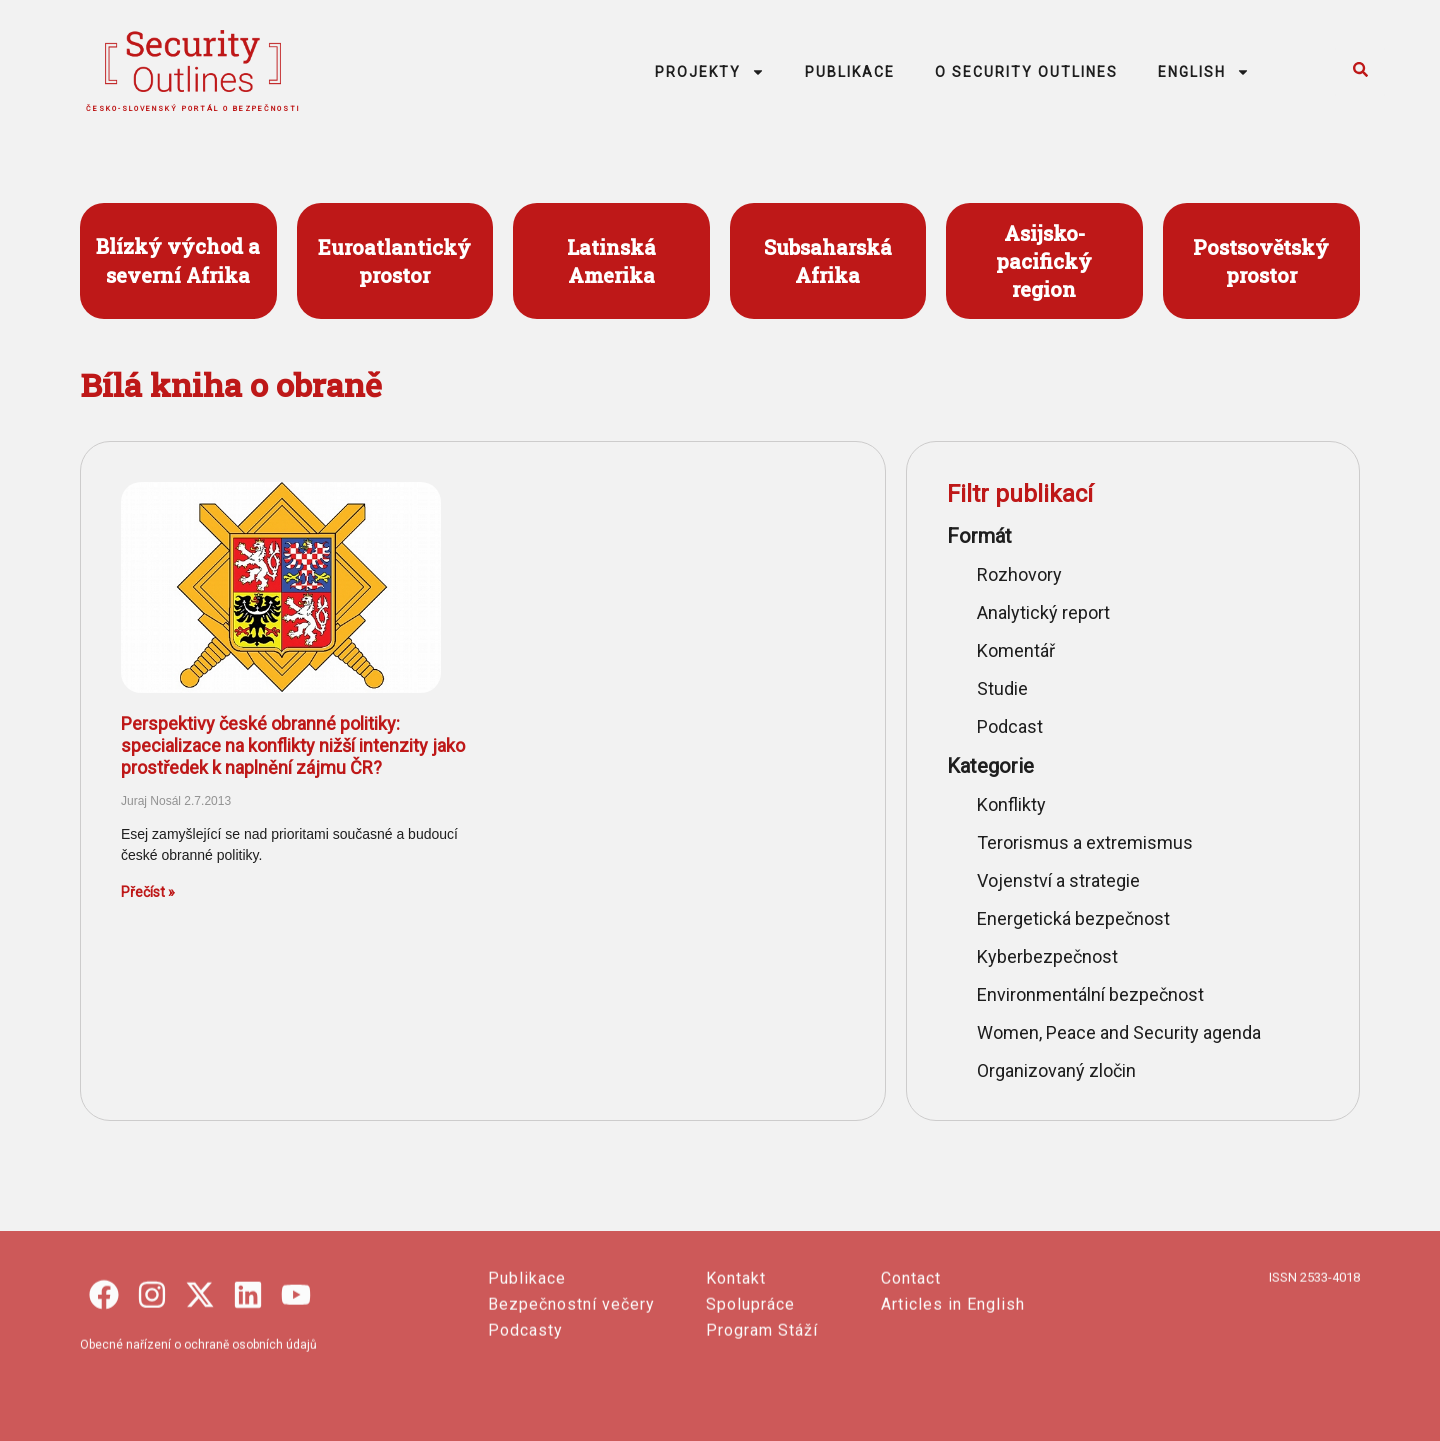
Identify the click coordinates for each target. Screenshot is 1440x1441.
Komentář (1016, 650)
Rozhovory (1019, 574)
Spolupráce (750, 1389)
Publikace (527, 1363)
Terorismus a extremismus (1085, 842)
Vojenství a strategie (1058, 880)
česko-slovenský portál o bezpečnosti (193, 109)
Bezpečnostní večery (571, 1389)
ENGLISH (1204, 72)
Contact (911, 1363)
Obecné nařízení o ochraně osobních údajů (198, 1430)
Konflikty (1011, 804)
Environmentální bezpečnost (1090, 994)
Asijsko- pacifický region (1044, 261)
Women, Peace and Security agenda (1119, 1032)
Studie (1002, 688)
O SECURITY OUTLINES (1026, 72)
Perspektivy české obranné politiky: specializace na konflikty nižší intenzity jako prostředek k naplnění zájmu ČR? (293, 745)
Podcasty (525, 1415)
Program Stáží (762, 1415)
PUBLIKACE (850, 72)
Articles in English (953, 1389)
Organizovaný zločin (1056, 1070)
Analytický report (1043, 612)
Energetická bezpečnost (1073, 918)
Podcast (1010, 726)
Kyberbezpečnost (1047, 956)
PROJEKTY (710, 72)
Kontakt (736, 1363)
